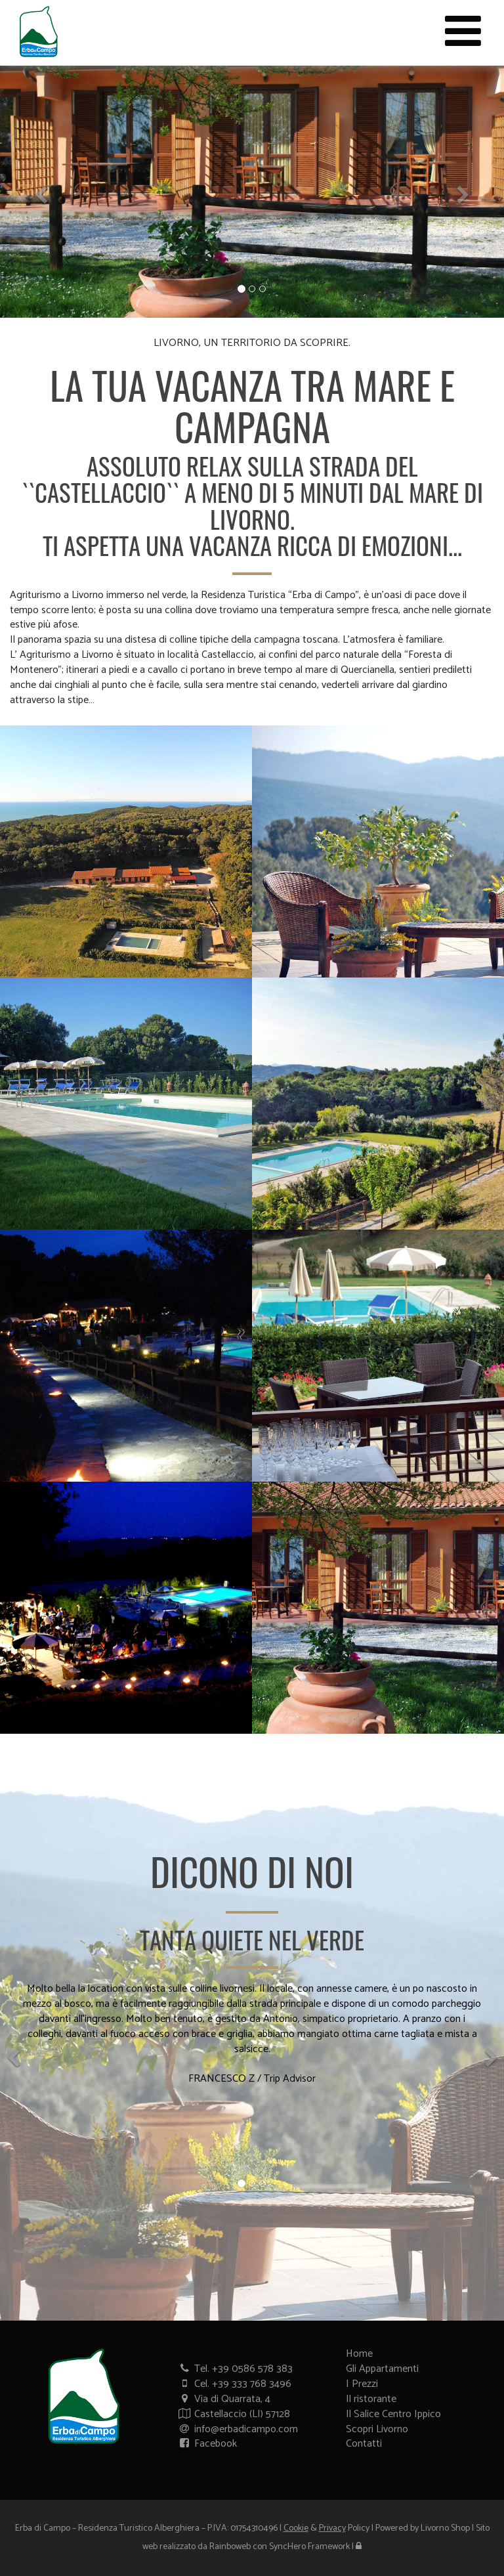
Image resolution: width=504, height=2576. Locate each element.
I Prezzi (362, 2384)
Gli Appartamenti (382, 2369)
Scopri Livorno (377, 2429)
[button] (37, 192)
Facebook (207, 2444)
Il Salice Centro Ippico (393, 2414)
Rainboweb (230, 2546)
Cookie (296, 2528)
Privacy (332, 2528)
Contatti (364, 2444)
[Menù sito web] (463, 33)
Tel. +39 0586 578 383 (235, 2369)
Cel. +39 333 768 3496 (234, 2384)
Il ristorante (371, 2399)
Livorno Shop (445, 2528)
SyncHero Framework (309, 2546)
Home (359, 2354)
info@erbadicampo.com (238, 2429)
